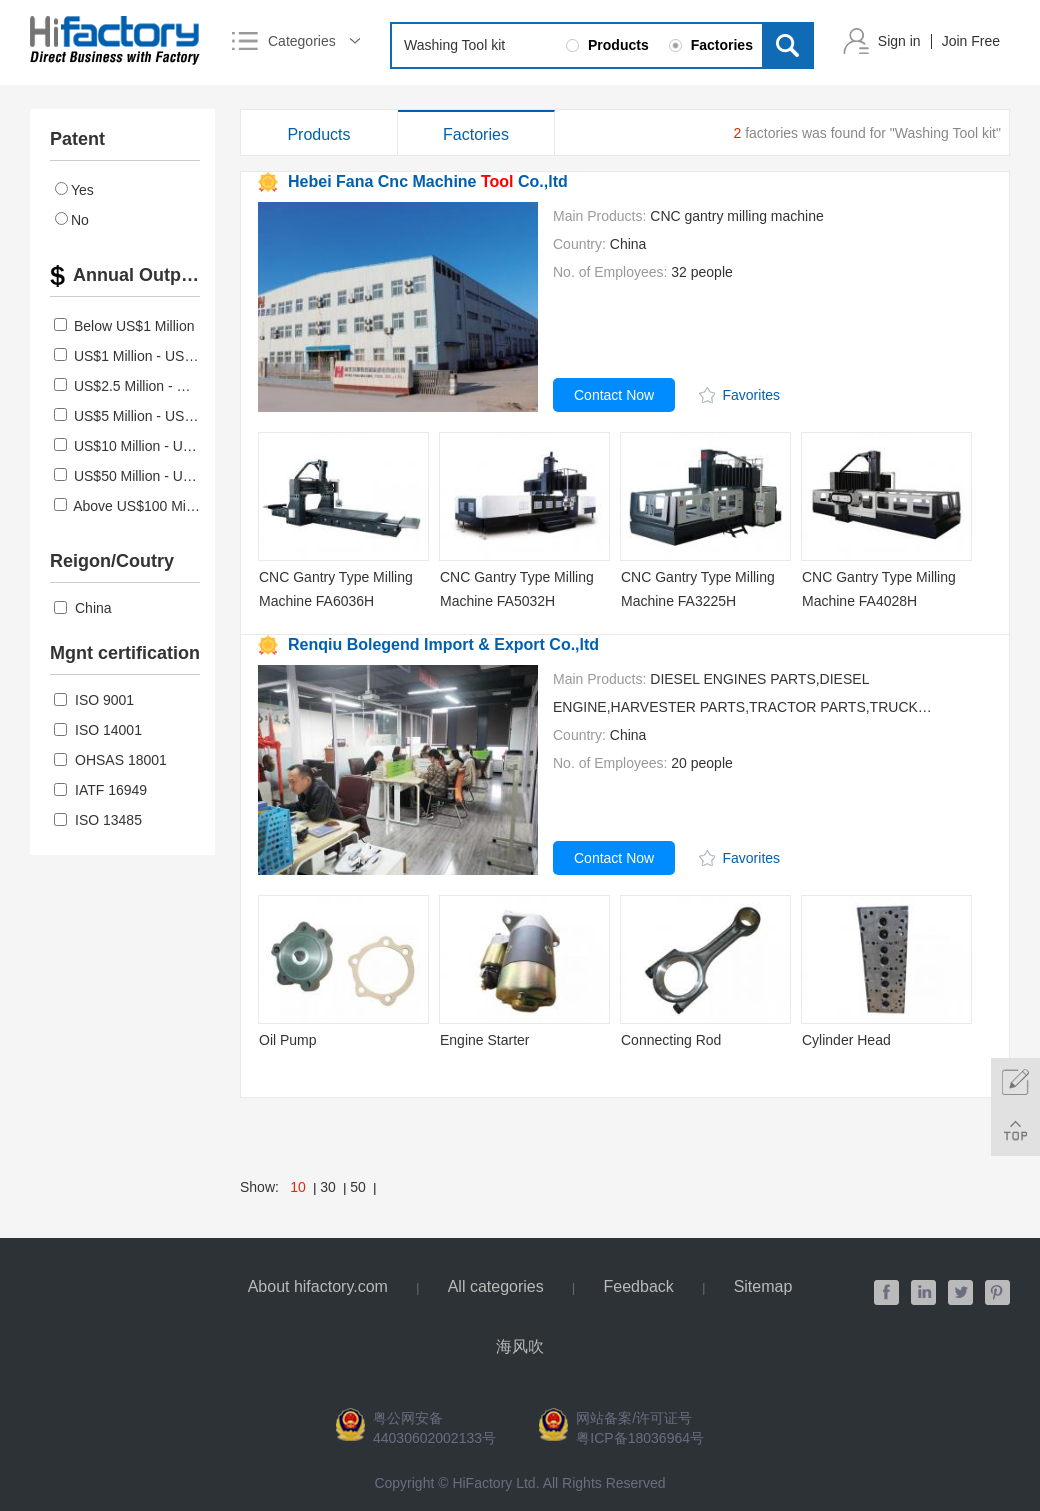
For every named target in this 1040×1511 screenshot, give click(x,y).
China (83, 608)
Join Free (971, 41)
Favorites (752, 395)
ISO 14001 (98, 730)
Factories (476, 134)
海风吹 (520, 1346)
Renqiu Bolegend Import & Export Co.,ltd (443, 644)
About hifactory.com (318, 1286)
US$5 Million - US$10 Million (162, 416)
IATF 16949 (100, 790)
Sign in (899, 41)
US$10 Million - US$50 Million (166, 446)
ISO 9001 (94, 700)
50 (358, 1187)
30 (328, 1187)
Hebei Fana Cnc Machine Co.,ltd (428, 181)
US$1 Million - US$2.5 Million (164, 356)
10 (298, 1187)
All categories (496, 1286)
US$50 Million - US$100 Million (170, 476)
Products (318, 134)
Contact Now (614, 395)
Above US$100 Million (142, 506)
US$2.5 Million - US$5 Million (164, 386)
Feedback (639, 1286)
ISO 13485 (98, 820)
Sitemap (763, 1286)
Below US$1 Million (134, 326)
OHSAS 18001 (110, 760)
